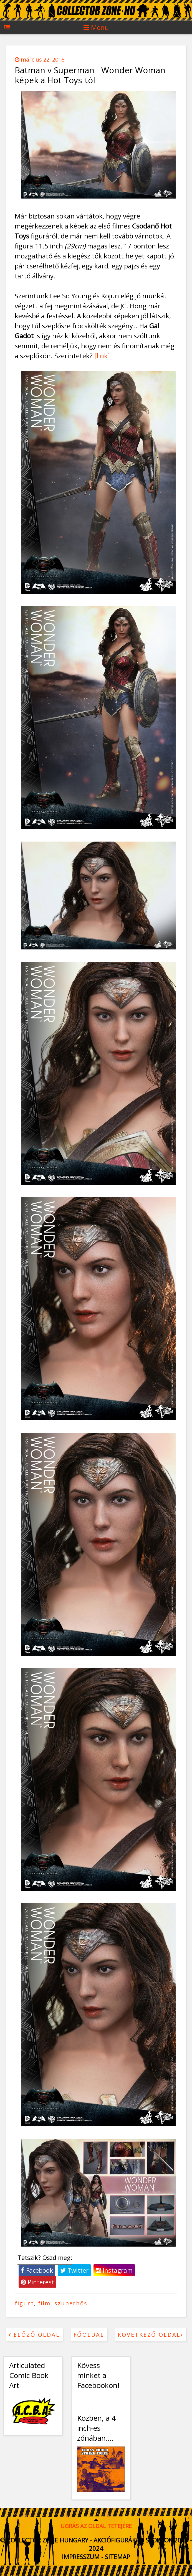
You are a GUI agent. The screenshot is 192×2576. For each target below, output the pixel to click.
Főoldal (89, 2334)
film (44, 2303)
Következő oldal (150, 2334)
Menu (96, 27)
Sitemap (117, 2556)
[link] (102, 355)
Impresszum (81, 2556)
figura (24, 2303)
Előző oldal (34, 2334)
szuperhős (70, 2303)
